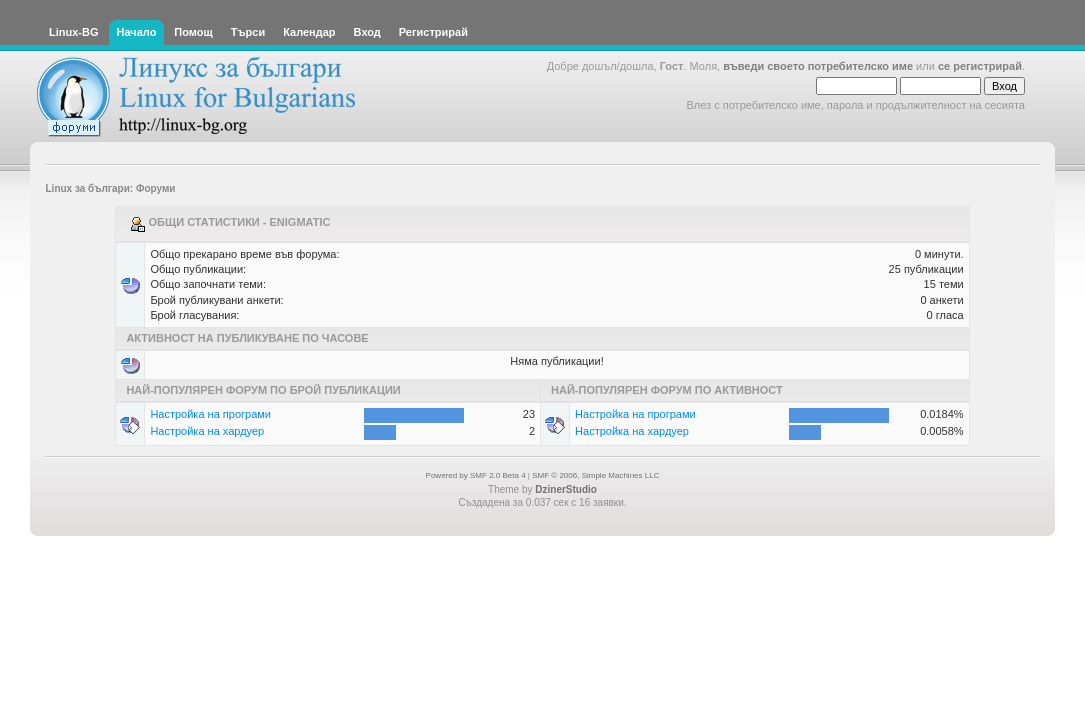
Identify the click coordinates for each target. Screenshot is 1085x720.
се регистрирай (980, 66)
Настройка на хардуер (207, 431)
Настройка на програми (210, 414)
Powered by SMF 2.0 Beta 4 (476, 475)
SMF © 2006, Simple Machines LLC (595, 475)
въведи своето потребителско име (818, 66)
